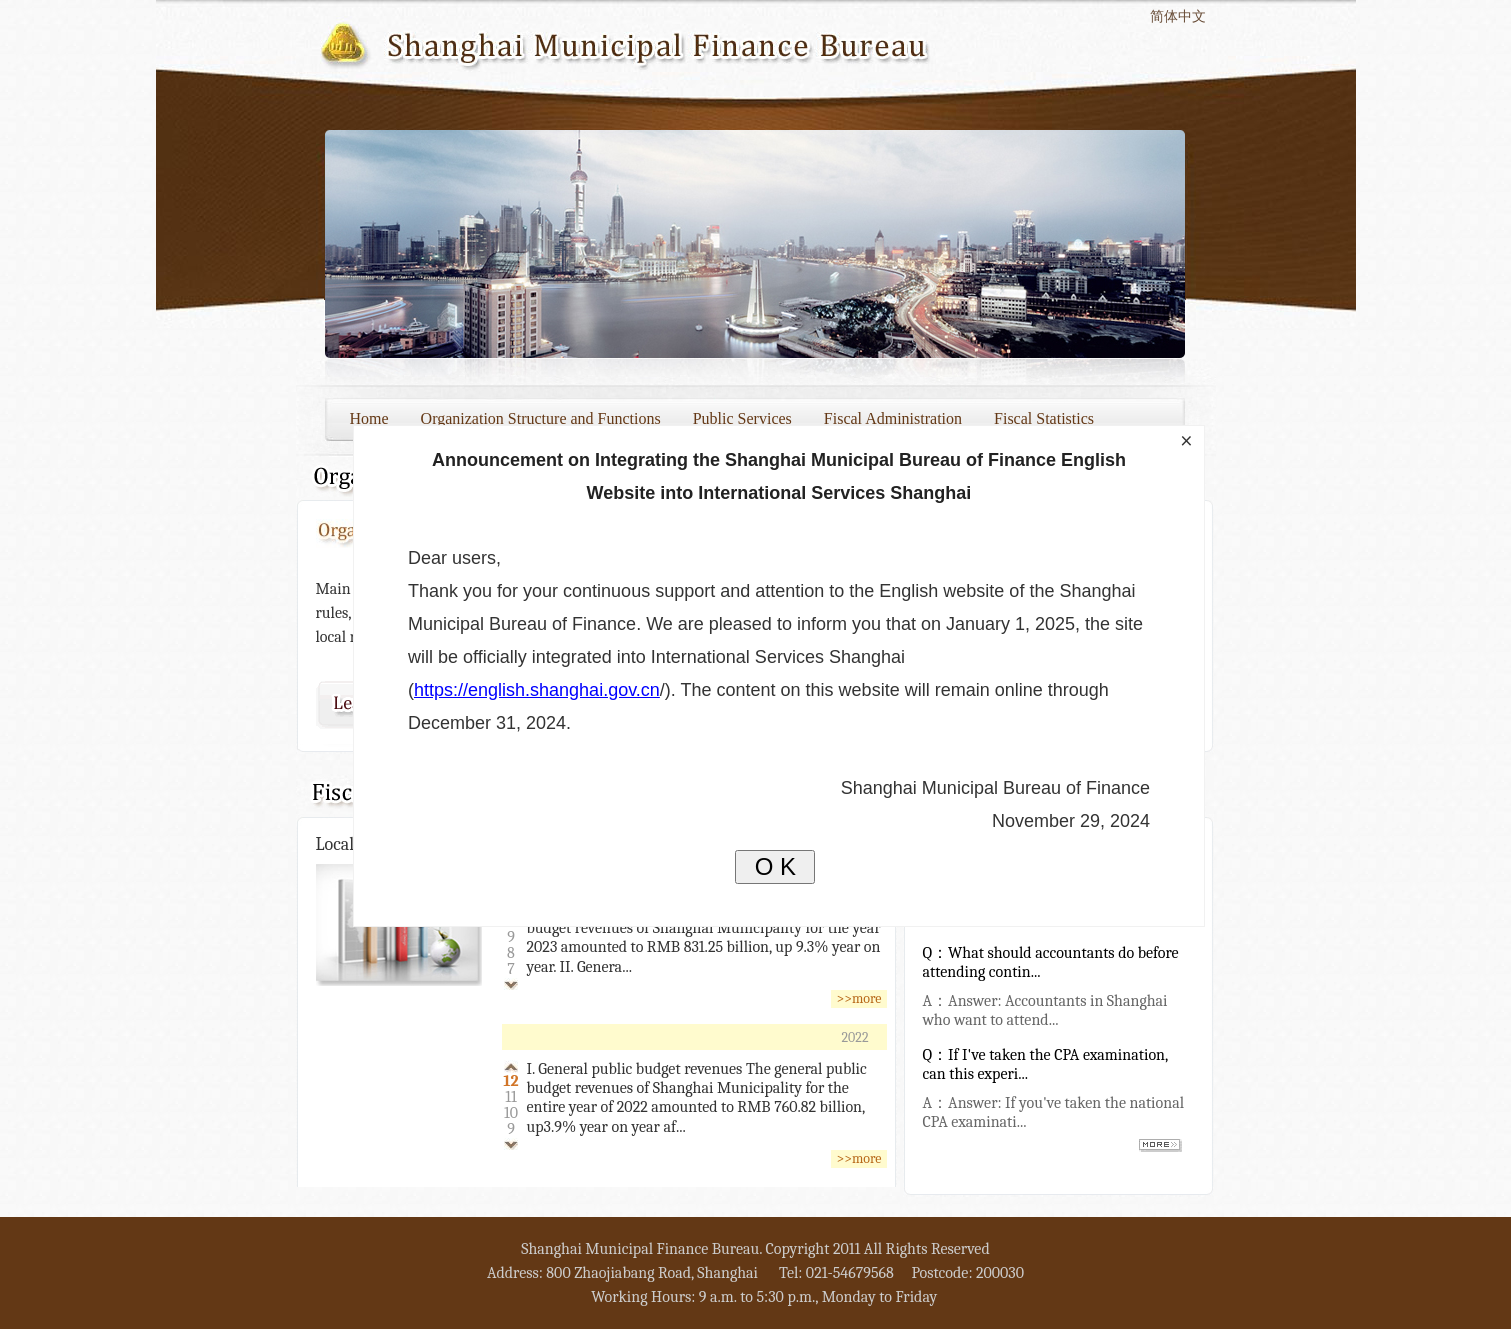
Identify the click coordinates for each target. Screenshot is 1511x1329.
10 (511, 1113)
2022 (854, 1037)
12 (510, 1081)
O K (775, 866)
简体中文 (1178, 16)
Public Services (742, 418)
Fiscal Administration (893, 418)
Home (369, 418)
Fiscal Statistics (1044, 418)
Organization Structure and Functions (541, 418)
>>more (858, 998)
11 (511, 1097)
